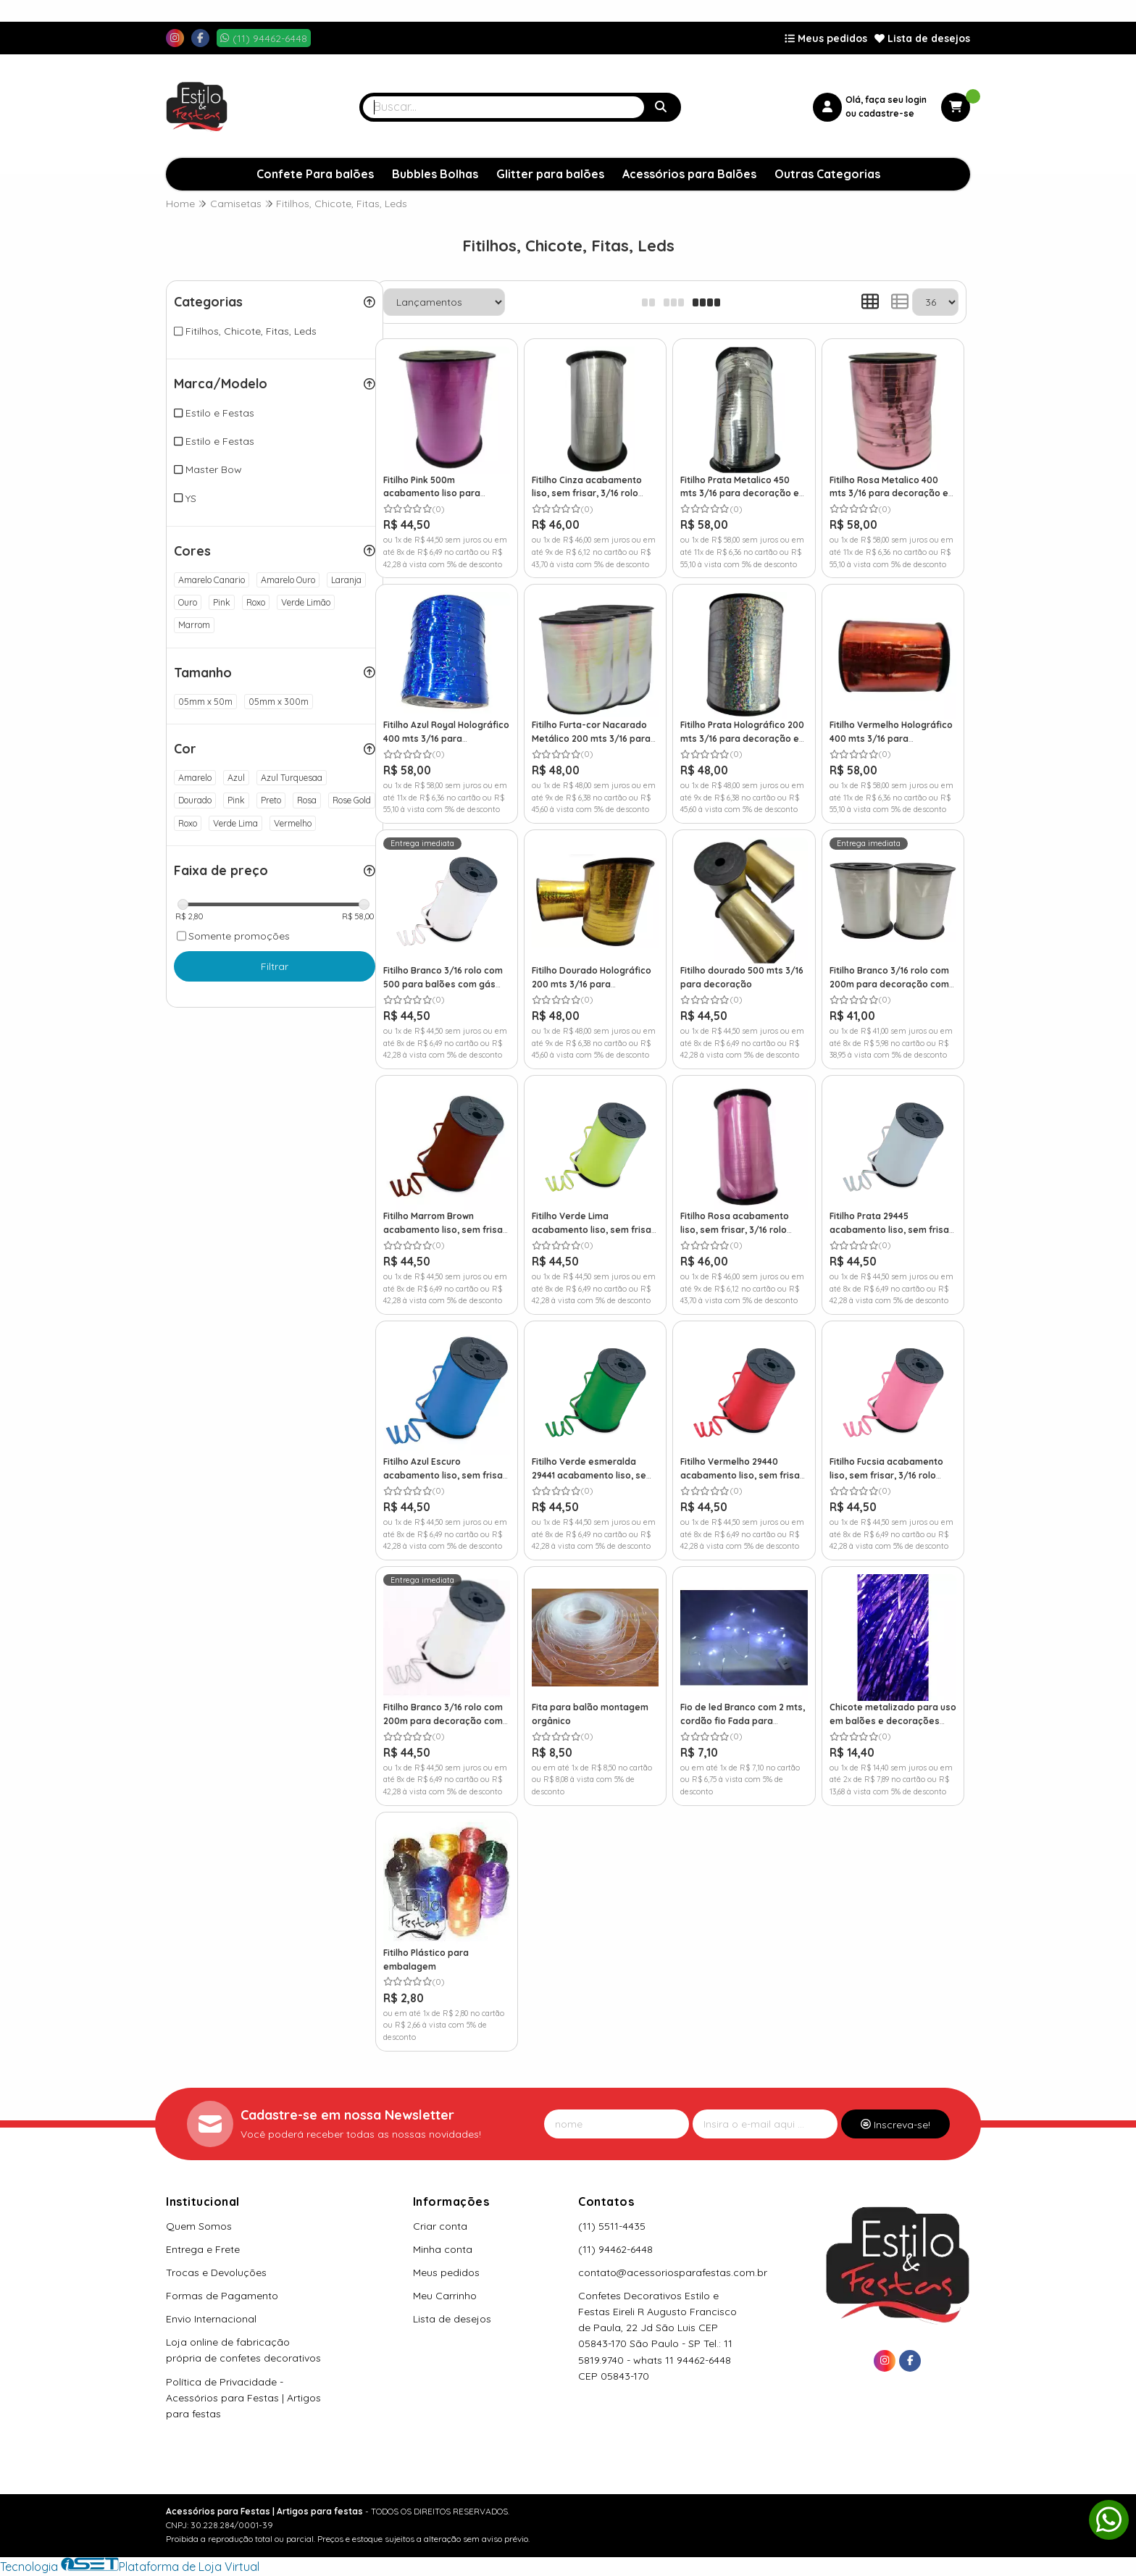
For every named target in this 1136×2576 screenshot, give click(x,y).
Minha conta (442, 2249)
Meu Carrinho (445, 2295)
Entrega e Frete (203, 2249)
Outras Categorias (827, 174)
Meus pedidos (826, 38)
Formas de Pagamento (222, 2295)
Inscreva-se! (895, 2124)
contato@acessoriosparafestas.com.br (672, 2272)
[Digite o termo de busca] (503, 107)
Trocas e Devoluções (216, 2272)
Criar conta (440, 2226)
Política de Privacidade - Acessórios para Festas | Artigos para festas (243, 2397)
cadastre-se (886, 113)
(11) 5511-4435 (612, 2226)
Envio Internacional (211, 2318)
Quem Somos (199, 2226)
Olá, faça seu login (886, 99)
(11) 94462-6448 (615, 2249)
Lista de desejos (922, 38)
